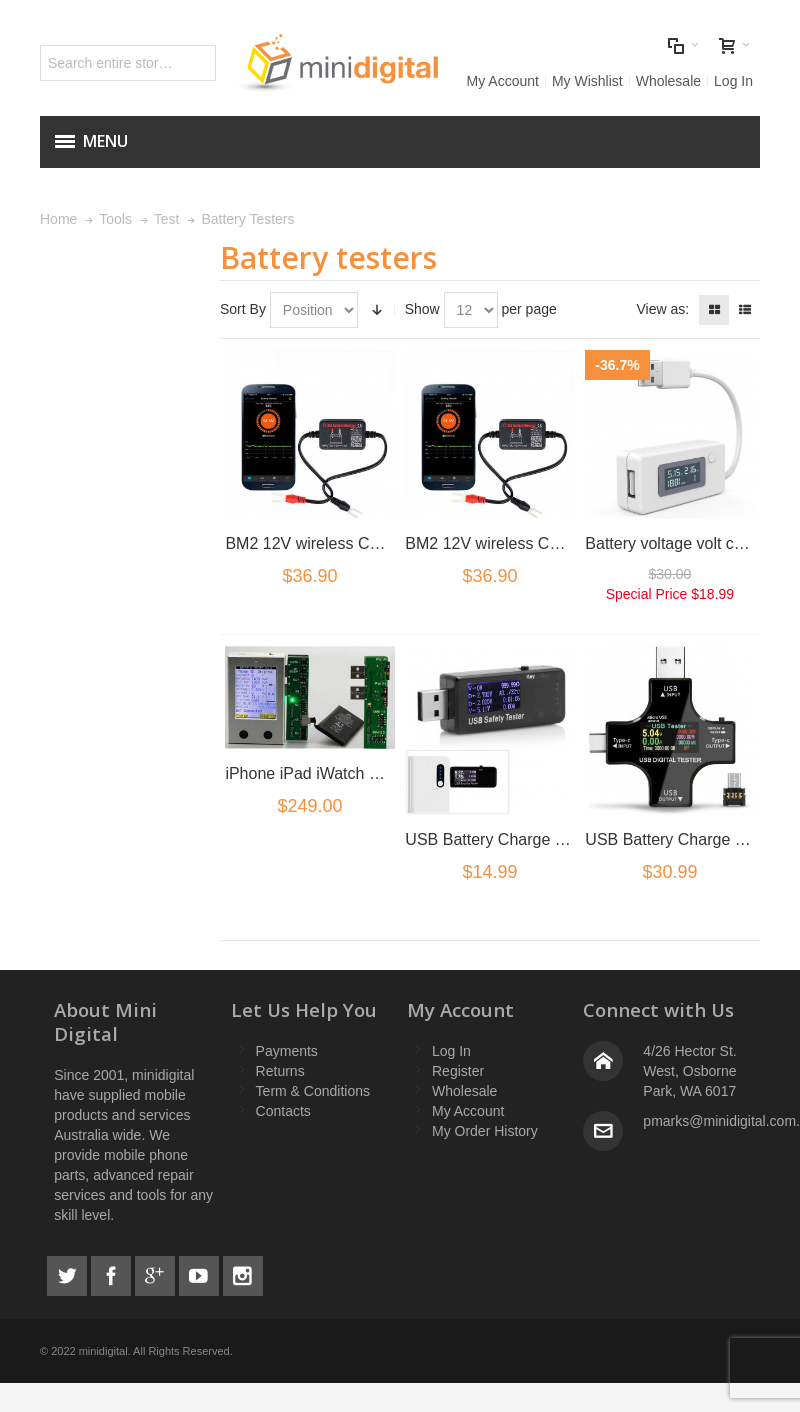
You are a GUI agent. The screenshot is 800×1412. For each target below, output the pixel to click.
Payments (287, 1051)
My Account (503, 81)
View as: (662, 309)
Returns (280, 1071)
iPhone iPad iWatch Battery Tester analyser (378, 773)
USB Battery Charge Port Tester (518, 839)
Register (458, 1071)
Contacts (283, 1111)
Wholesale (668, 81)
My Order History (485, 1131)
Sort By (243, 309)
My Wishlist (587, 81)
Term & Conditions (313, 1091)
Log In (733, 81)
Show (422, 309)
